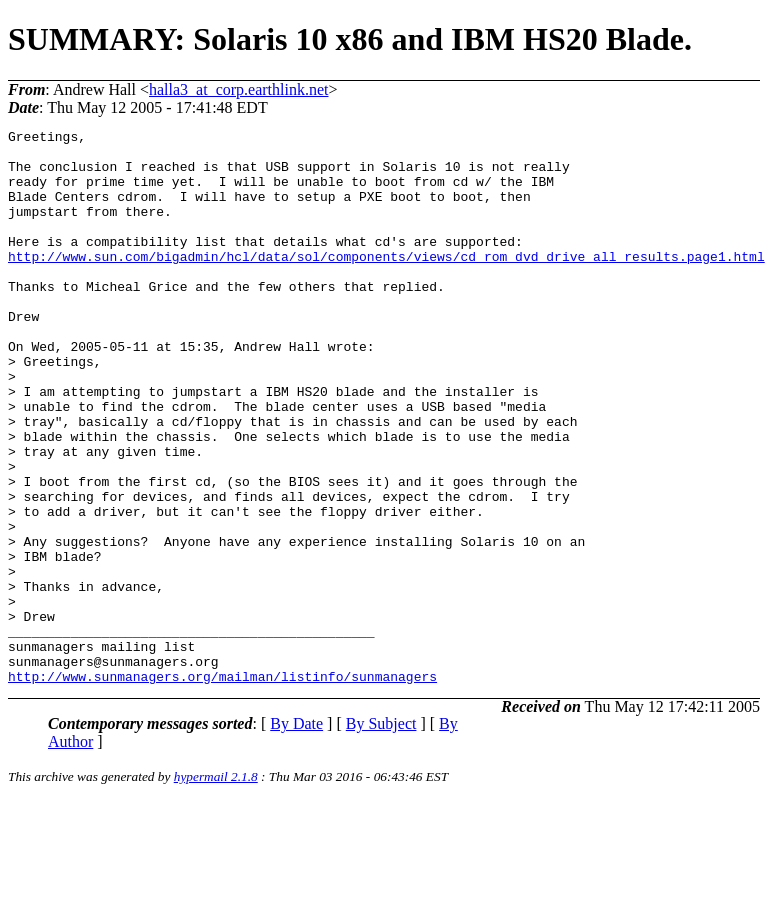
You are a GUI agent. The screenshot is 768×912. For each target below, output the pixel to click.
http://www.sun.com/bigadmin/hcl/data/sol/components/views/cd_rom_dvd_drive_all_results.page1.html (386, 283)
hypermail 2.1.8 (216, 887)
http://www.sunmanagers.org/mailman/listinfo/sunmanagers (222, 787)
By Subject (381, 834)
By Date (296, 834)
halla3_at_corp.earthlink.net (238, 89)
